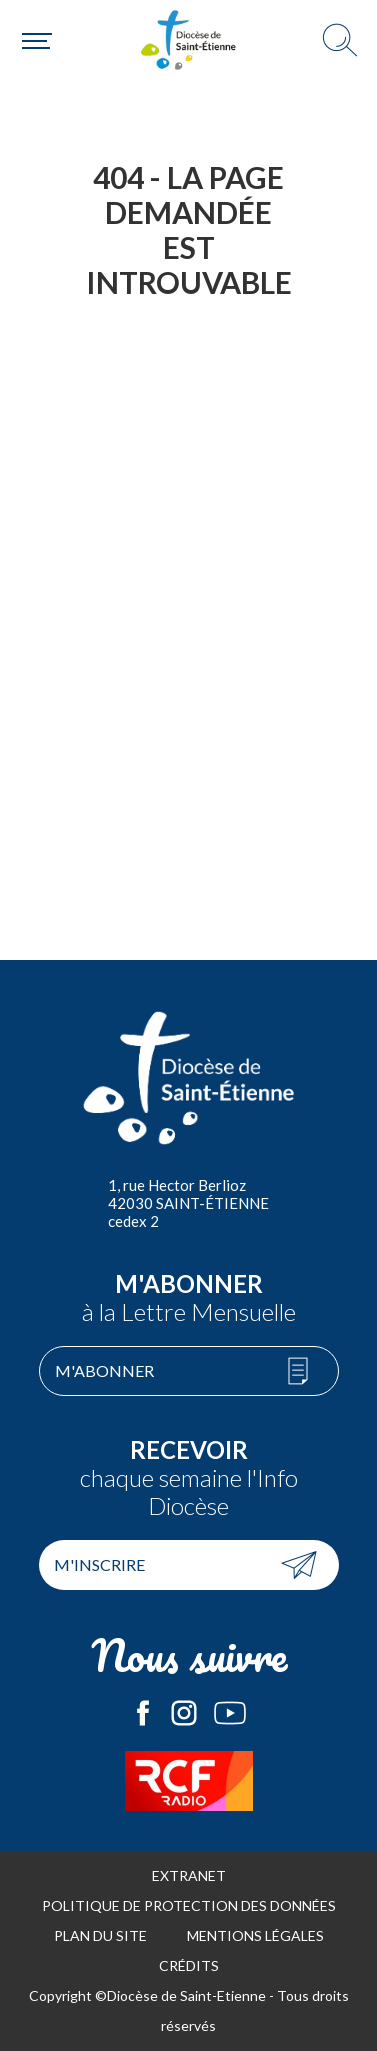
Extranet (189, 1875)
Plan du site (100, 1935)
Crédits (189, 1965)
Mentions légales (255, 1935)
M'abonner (104, 1370)
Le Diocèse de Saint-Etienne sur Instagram (184, 1713)
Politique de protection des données (189, 1905)
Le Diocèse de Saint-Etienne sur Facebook (143, 1713)
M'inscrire (99, 1564)
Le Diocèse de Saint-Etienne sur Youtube (230, 1713)
